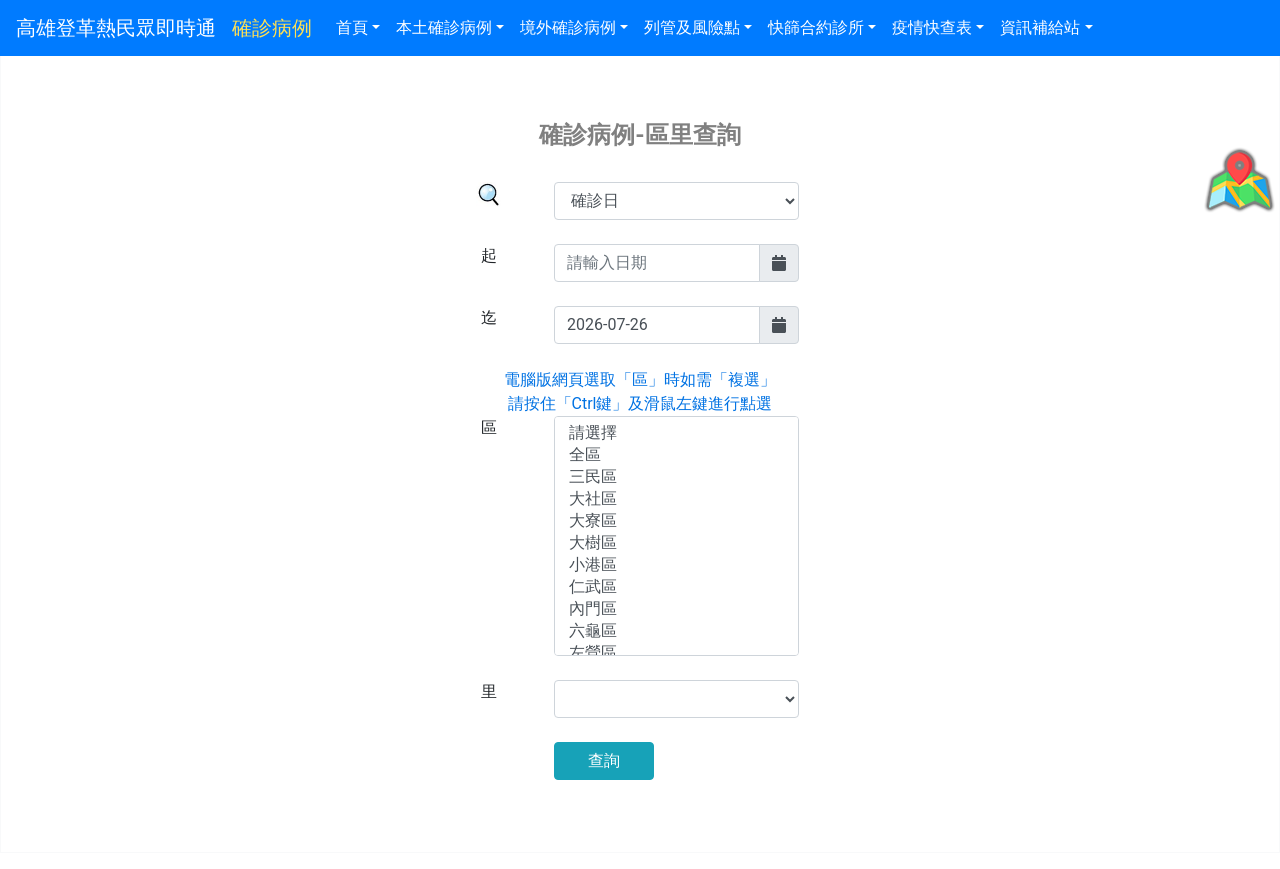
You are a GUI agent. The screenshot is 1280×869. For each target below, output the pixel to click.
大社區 (676, 500)
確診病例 (272, 28)
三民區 (676, 478)
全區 (676, 456)
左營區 (676, 654)
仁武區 (676, 588)
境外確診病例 (568, 27)
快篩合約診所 (816, 27)
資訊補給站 (1040, 27)
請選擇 (676, 434)
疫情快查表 (932, 27)
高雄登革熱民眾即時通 (116, 28)
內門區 (676, 610)
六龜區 (676, 632)
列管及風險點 (692, 27)
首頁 (352, 27)
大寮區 (676, 522)
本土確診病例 (444, 27)
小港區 (676, 566)
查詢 (604, 760)
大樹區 (676, 544)
